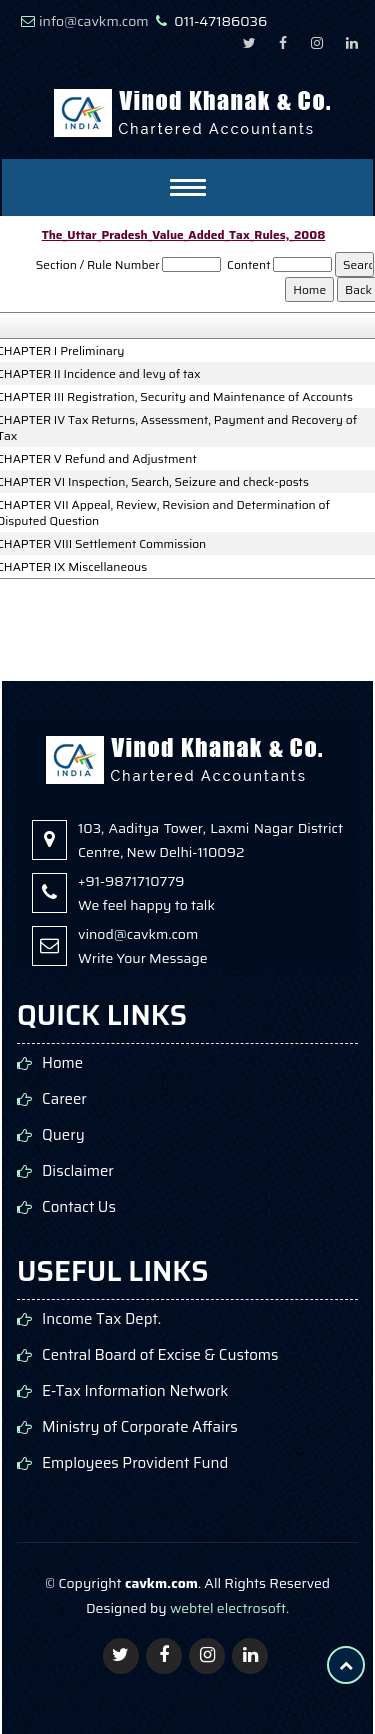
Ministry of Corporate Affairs (140, 1427)
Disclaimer (78, 1171)
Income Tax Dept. (101, 1319)
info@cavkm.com (94, 21)
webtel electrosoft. (229, 1608)
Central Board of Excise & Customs (160, 1355)
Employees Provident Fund (135, 1463)
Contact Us (79, 1207)
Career (64, 1099)
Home (62, 1063)
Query (63, 1135)
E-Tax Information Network (135, 1391)
